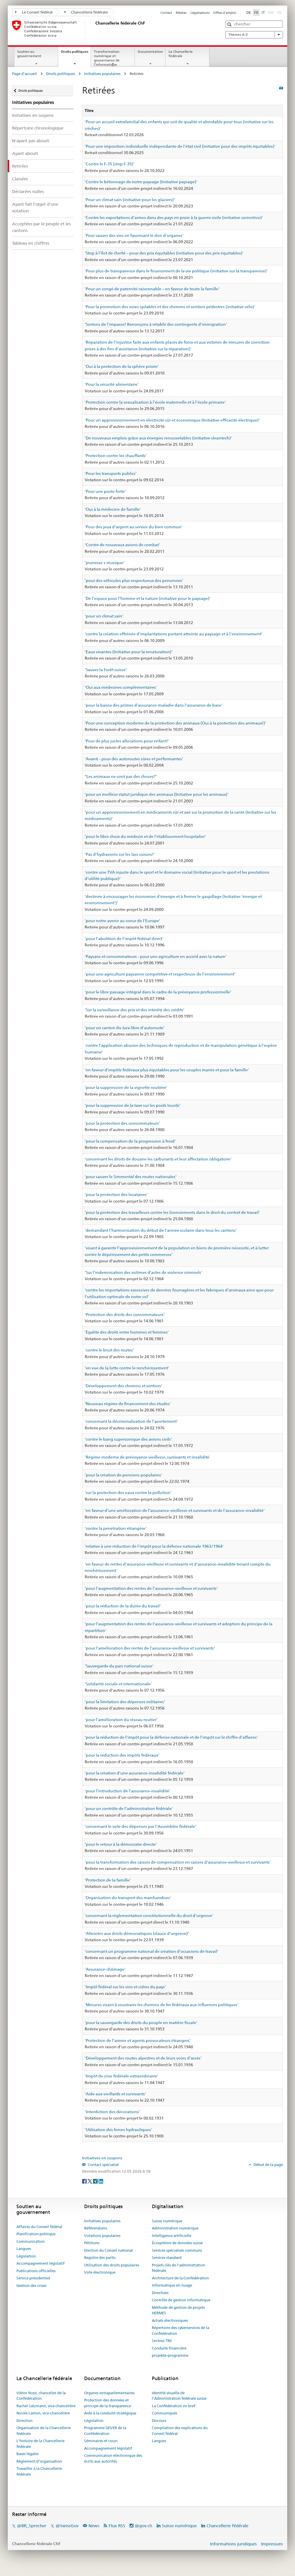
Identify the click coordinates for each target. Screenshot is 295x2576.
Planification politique (36, 2233)
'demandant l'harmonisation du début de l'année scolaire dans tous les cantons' (161, 1230)
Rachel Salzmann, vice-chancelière (45, 2405)
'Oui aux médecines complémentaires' (121, 687)
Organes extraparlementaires (109, 2392)
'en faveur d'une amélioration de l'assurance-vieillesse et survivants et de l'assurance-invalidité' (175, 1510)
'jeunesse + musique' (104, 562)
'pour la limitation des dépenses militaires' (125, 1701)
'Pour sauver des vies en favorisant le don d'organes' (134, 235)
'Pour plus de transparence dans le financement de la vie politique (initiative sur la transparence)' (176, 271)
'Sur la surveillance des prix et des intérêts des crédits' (134, 1010)
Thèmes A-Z (254, 34)
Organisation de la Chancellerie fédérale (43, 2430)
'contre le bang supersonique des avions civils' (128, 1439)
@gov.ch (143, 2525)
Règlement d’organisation (39, 2461)
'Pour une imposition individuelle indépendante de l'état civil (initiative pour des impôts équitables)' (180, 146)
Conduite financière (169, 2348)
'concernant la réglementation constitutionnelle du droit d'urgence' (149, 1915)
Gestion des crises (31, 2285)
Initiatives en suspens (33, 115)
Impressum (272, 2544)
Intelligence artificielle (171, 2235)
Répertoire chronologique (37, 128)
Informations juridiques (233, 2544)
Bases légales (27, 2453)
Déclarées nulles (28, 191)
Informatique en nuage (172, 2285)
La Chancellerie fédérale (181, 53)
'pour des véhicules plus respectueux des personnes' (134, 580)
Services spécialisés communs (177, 2250)
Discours (159, 2420)
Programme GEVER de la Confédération (105, 2430)
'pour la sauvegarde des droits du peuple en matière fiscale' (141, 2022)
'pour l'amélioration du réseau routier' (121, 1719)
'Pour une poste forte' (105, 491)
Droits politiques (76, 53)
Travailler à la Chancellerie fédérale (39, 2471)
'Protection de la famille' (108, 1880)
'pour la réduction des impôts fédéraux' (122, 1755)
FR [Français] (256, 12)
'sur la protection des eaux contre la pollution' (128, 1492)
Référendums (95, 2228)
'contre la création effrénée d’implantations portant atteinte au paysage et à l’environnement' (173, 634)
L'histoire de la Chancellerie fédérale (40, 2443)
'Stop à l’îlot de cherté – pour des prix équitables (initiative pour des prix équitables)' (164, 253)
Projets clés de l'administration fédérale (178, 2268)
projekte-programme (170, 2355)
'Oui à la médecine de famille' (113, 509)
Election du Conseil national (108, 2250)
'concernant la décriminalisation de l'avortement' (131, 1421)
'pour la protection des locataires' (116, 1194)
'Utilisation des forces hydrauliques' (118, 2129)
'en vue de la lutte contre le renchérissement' (127, 1368)
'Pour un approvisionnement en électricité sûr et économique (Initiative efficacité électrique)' (172, 420)
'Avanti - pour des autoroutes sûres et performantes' (134, 759)
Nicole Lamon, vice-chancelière (43, 2413)
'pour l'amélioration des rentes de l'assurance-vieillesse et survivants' (150, 1648)
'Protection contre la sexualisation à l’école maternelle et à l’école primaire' (155, 402)
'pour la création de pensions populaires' (123, 1475)
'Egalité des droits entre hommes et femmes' (127, 1332)
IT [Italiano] (263, 12)
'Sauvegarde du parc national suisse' (119, 1666)
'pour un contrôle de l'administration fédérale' (129, 1808)
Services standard (166, 2257)
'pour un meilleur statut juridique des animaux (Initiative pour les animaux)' (156, 794)
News (93, 2525)
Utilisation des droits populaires (111, 2265)
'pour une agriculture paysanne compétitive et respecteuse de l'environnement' (160, 974)
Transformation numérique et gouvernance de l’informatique (107, 57)
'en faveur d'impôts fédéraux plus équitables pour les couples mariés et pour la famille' (167, 1070)
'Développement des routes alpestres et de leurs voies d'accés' (143, 2058)
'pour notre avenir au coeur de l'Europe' (122, 920)
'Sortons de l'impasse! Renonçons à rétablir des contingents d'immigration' (156, 324)
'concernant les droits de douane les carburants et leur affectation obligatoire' (158, 1159)
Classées (20, 178)
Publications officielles (36, 2270)
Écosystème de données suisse (177, 2242)
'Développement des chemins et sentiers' (123, 1386)
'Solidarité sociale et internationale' (118, 1684)
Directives (160, 2292)
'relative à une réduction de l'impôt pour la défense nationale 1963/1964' (154, 1546)
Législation (26, 2256)
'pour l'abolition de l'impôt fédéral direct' (124, 938)
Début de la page (268, 2164)
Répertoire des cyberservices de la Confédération (180, 2330)
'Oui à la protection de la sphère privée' (122, 366)
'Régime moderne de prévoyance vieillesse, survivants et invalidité (147, 1457)
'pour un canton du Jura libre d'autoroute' (124, 1027)
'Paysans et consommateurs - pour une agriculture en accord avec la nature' (155, 956)
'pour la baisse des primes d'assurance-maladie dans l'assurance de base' (153, 705)
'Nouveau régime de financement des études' (128, 1403)
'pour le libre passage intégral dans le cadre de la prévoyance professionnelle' (158, 992)
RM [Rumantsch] (271, 12)
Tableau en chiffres (30, 243)
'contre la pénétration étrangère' (116, 1528)
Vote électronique (100, 2272)
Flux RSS (117, 2525)
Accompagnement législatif (40, 2263)
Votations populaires (102, 2235)
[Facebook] (85, 2180)
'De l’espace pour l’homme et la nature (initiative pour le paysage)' (148, 598)
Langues (23, 2248)
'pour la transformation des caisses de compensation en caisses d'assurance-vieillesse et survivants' (178, 1862)
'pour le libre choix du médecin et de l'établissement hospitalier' (145, 836)
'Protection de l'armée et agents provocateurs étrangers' (138, 2040)
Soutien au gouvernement (29, 53)
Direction (24, 2420)
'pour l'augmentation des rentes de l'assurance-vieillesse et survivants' (151, 1588)
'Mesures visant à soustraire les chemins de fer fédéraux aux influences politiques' (162, 2004)
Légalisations (199, 13)
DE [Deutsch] (248, 12)
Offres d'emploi (224, 13)
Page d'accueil (24, 73)
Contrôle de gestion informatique (181, 2300)
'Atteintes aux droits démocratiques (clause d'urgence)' (137, 1933)
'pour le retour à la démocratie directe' (121, 1844)
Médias (181, 13)
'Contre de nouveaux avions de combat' (122, 544)
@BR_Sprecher (31, 2525)
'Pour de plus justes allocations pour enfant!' (127, 741)
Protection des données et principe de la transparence (107, 2403)
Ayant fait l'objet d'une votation (35, 207)
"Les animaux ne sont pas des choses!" (121, 776)
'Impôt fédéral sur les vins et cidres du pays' (125, 1987)
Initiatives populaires (102, 73)
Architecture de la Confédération (180, 2278)
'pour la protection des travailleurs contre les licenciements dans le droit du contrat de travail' (172, 1212)
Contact (166, 13)
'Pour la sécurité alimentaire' (112, 384)
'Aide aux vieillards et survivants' (115, 2094)
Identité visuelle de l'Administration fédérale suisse (179, 2395)
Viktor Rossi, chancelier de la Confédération (41, 2395)
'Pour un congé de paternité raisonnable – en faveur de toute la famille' (152, 289)
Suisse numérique (167, 2221)
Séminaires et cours (101, 2440)
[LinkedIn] (101, 2180)
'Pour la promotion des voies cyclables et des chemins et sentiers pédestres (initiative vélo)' (170, 306)
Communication (30, 2241)
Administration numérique (175, 2228)
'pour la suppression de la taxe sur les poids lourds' (133, 1105)
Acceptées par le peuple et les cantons (41, 227)
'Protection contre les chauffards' (116, 455)
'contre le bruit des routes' (109, 1350)
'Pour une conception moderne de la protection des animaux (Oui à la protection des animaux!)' (175, 723)
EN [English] (279, 12)
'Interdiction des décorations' (112, 2111)
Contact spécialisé (103, 2164)
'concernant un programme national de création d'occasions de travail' (151, 1951)
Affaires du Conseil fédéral (39, 2226)
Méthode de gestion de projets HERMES (178, 2310)
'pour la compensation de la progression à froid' (130, 1141)
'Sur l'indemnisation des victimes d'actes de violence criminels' (143, 1272)
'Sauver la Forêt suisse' (106, 669)
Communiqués (164, 2413)
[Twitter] (90, 2180)
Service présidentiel (33, 2278)
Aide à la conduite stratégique (110, 2413)
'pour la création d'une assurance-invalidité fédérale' (135, 1773)
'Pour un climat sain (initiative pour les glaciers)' (130, 199)
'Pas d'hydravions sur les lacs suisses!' (120, 854)
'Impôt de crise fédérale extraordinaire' (121, 2076)
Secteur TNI (162, 2340)
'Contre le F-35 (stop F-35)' (109, 164)
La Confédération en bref (173, 2405)
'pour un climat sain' (104, 616)
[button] (230, 24)
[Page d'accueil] (94, 28)
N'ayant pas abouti (30, 140)
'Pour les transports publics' (111, 473)
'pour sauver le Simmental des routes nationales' (131, 1176)
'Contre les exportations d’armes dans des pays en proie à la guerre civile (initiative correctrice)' (174, 217)
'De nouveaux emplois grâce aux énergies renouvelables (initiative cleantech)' (158, 438)
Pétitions (91, 2242)
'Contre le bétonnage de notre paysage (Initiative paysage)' (141, 181)
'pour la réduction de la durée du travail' (123, 1606)
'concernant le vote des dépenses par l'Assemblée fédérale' (140, 1826)
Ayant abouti (25, 153)
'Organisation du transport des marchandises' (128, 1897)
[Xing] (96, 2180)
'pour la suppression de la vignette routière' (126, 1087)
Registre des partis (100, 2257)
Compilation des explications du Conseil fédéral (180, 2430)
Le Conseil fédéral (34, 12)
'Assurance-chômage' (105, 1969)
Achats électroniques (170, 2320)
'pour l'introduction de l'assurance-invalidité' (127, 1791)
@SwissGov (67, 2525)
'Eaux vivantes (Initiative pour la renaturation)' (129, 651)
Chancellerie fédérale (86, 12)
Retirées (20, 166)
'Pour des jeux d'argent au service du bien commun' (133, 527)
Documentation (150, 51)
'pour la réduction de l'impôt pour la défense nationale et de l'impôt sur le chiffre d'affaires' (171, 1737)
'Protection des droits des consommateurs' (125, 1314)
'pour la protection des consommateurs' (122, 1123)
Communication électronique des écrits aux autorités (113, 2458)
